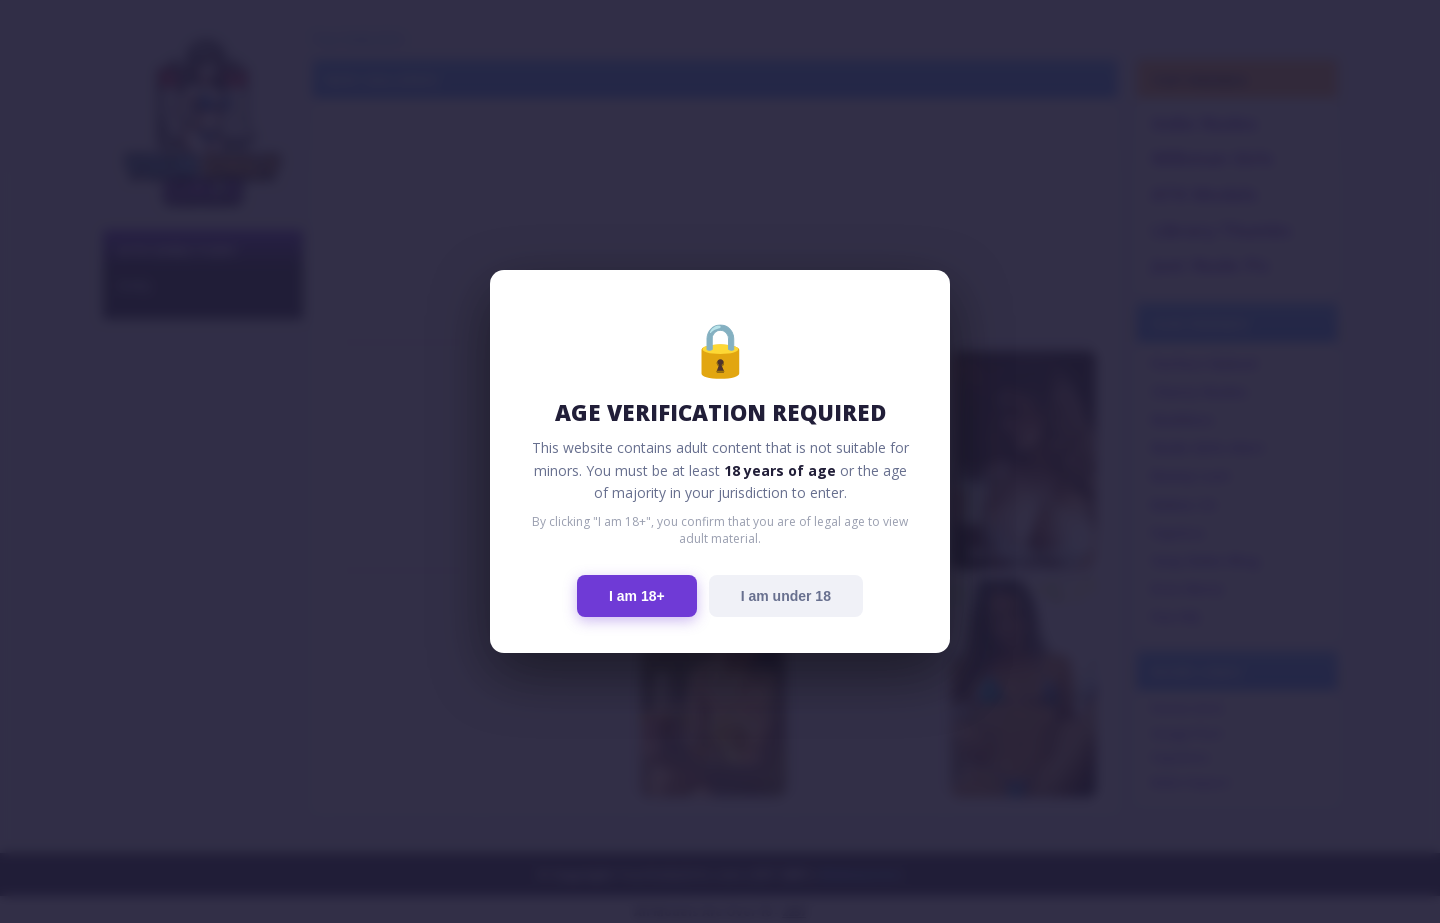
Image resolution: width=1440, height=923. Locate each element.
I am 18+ (637, 596)
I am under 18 (786, 596)
